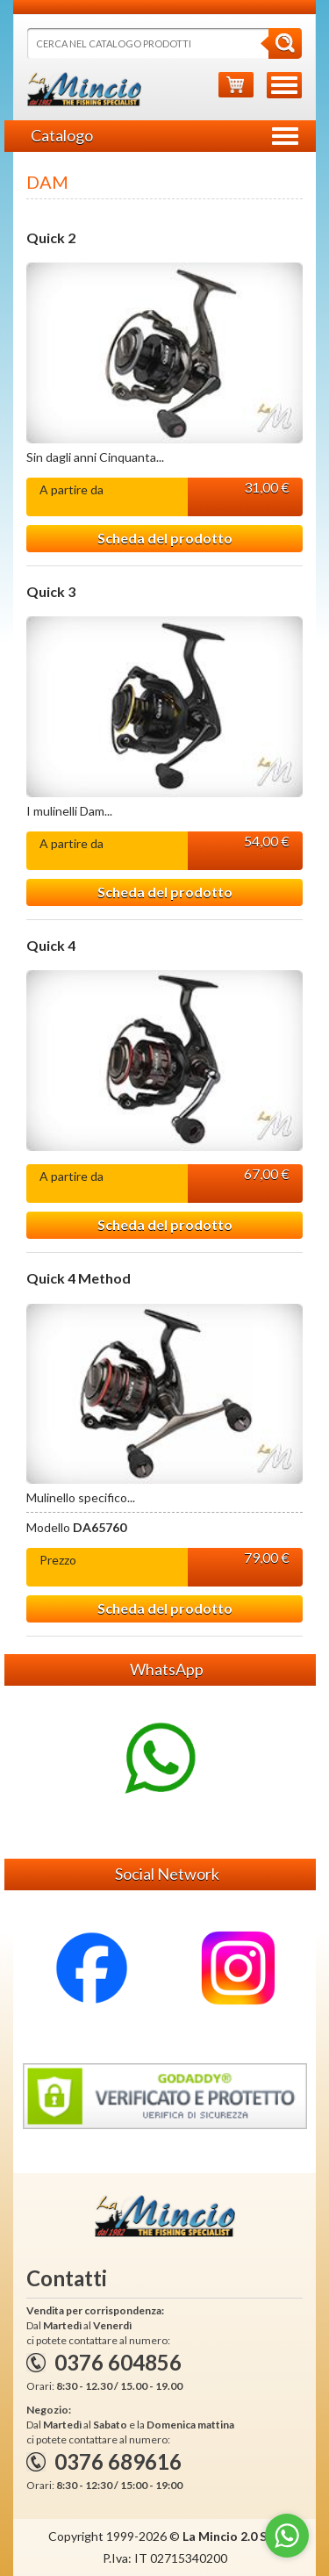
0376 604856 (118, 2362)
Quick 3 (50, 592)
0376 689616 (118, 2461)
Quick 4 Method (78, 1278)
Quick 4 (50, 945)
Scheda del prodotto (164, 537)
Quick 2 (50, 238)
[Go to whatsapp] (287, 2536)
